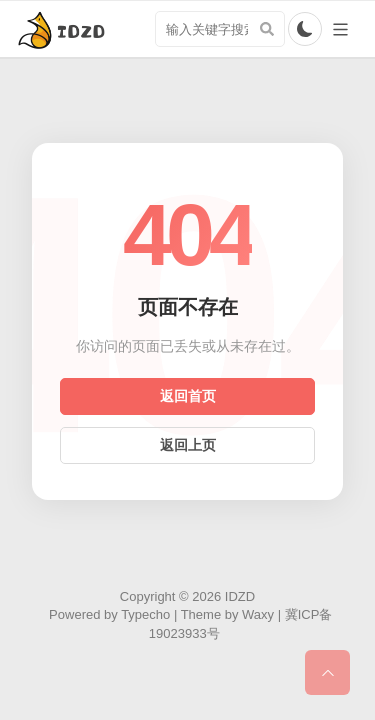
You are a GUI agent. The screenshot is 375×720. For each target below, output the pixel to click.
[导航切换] (340, 29)
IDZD (240, 596)
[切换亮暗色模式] (305, 29)
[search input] (220, 29)
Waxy (258, 614)
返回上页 (188, 445)
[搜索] (267, 29)
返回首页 (188, 396)
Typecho (145, 614)
